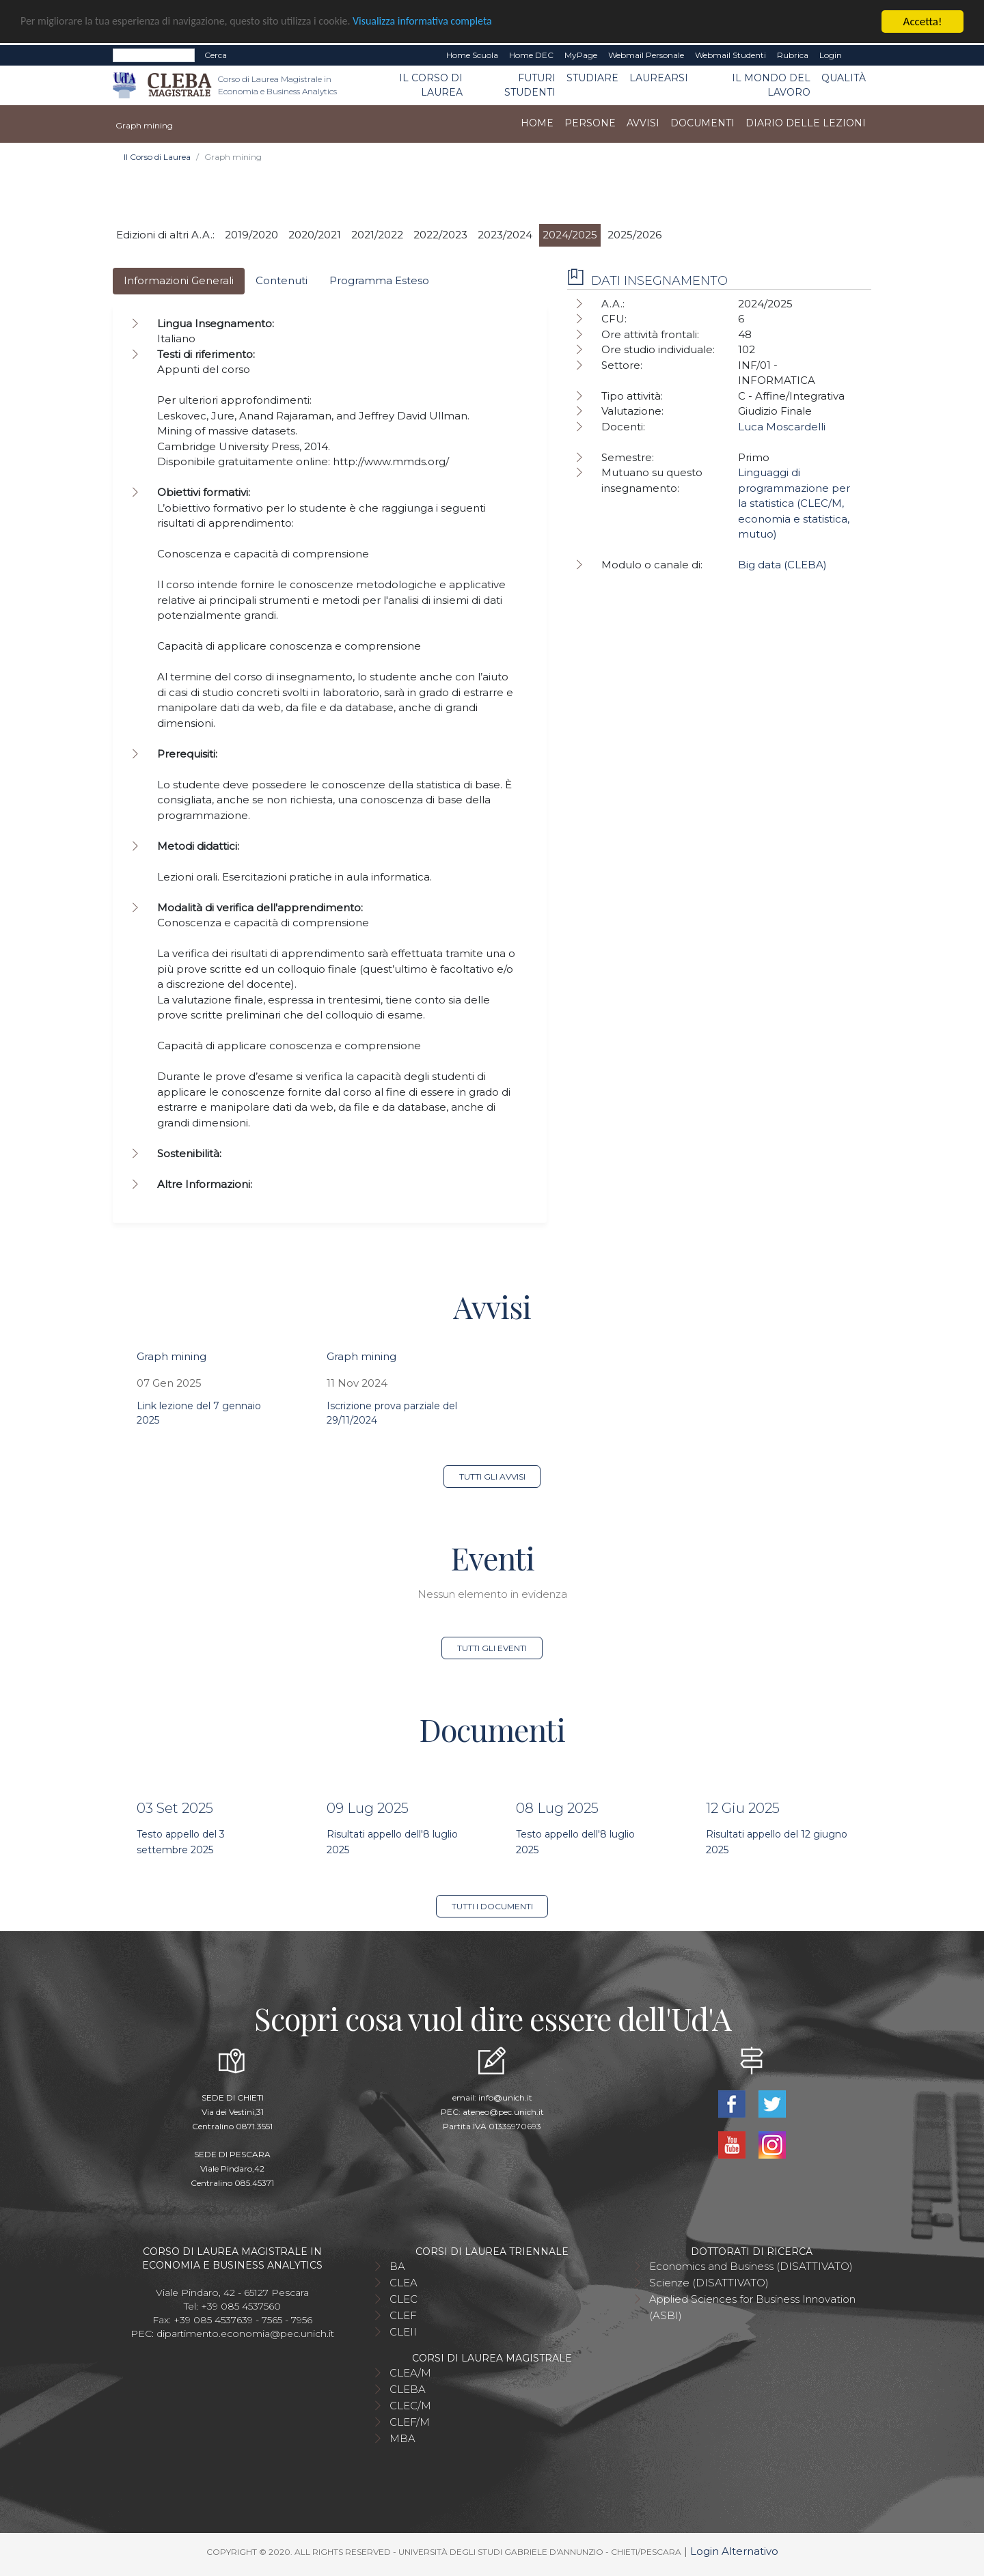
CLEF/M (410, 2421)
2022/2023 (440, 234)
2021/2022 (377, 234)
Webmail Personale (646, 55)
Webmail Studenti (730, 55)
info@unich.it (505, 2097)
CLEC (404, 2299)
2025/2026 (634, 234)
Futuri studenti (530, 85)
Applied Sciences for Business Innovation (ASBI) (752, 2307)
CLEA (404, 2282)
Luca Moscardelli (781, 426)
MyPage (580, 55)
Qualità (843, 78)
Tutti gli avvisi (492, 1476)
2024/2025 (570, 234)
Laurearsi (658, 78)
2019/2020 (251, 234)
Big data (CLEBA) (782, 564)
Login (830, 55)
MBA (402, 2438)
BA (397, 2266)
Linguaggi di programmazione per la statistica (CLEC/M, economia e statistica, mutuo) (794, 503)
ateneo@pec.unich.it (503, 2112)
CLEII (403, 2331)
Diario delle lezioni (806, 123)
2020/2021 (314, 234)
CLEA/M (410, 2372)
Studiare (592, 78)
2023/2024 (505, 234)
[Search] (154, 55)
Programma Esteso (379, 280)
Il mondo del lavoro (771, 85)
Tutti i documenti (492, 1906)
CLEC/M (410, 2405)
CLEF (403, 2315)
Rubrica (792, 55)
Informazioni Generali (179, 280)
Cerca (215, 55)
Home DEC (531, 55)
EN (859, 55)
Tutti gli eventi (492, 1648)
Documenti (702, 123)
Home (537, 123)
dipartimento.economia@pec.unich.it (245, 2333)
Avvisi (643, 123)
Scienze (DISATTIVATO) (709, 2282)
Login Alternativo (734, 2551)
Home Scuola (472, 55)
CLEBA (408, 2389)
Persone (590, 123)
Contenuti (282, 280)
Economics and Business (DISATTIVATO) (751, 2266)
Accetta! (922, 21)
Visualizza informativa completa (450, 22)
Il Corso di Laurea (431, 85)
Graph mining (171, 1356)
